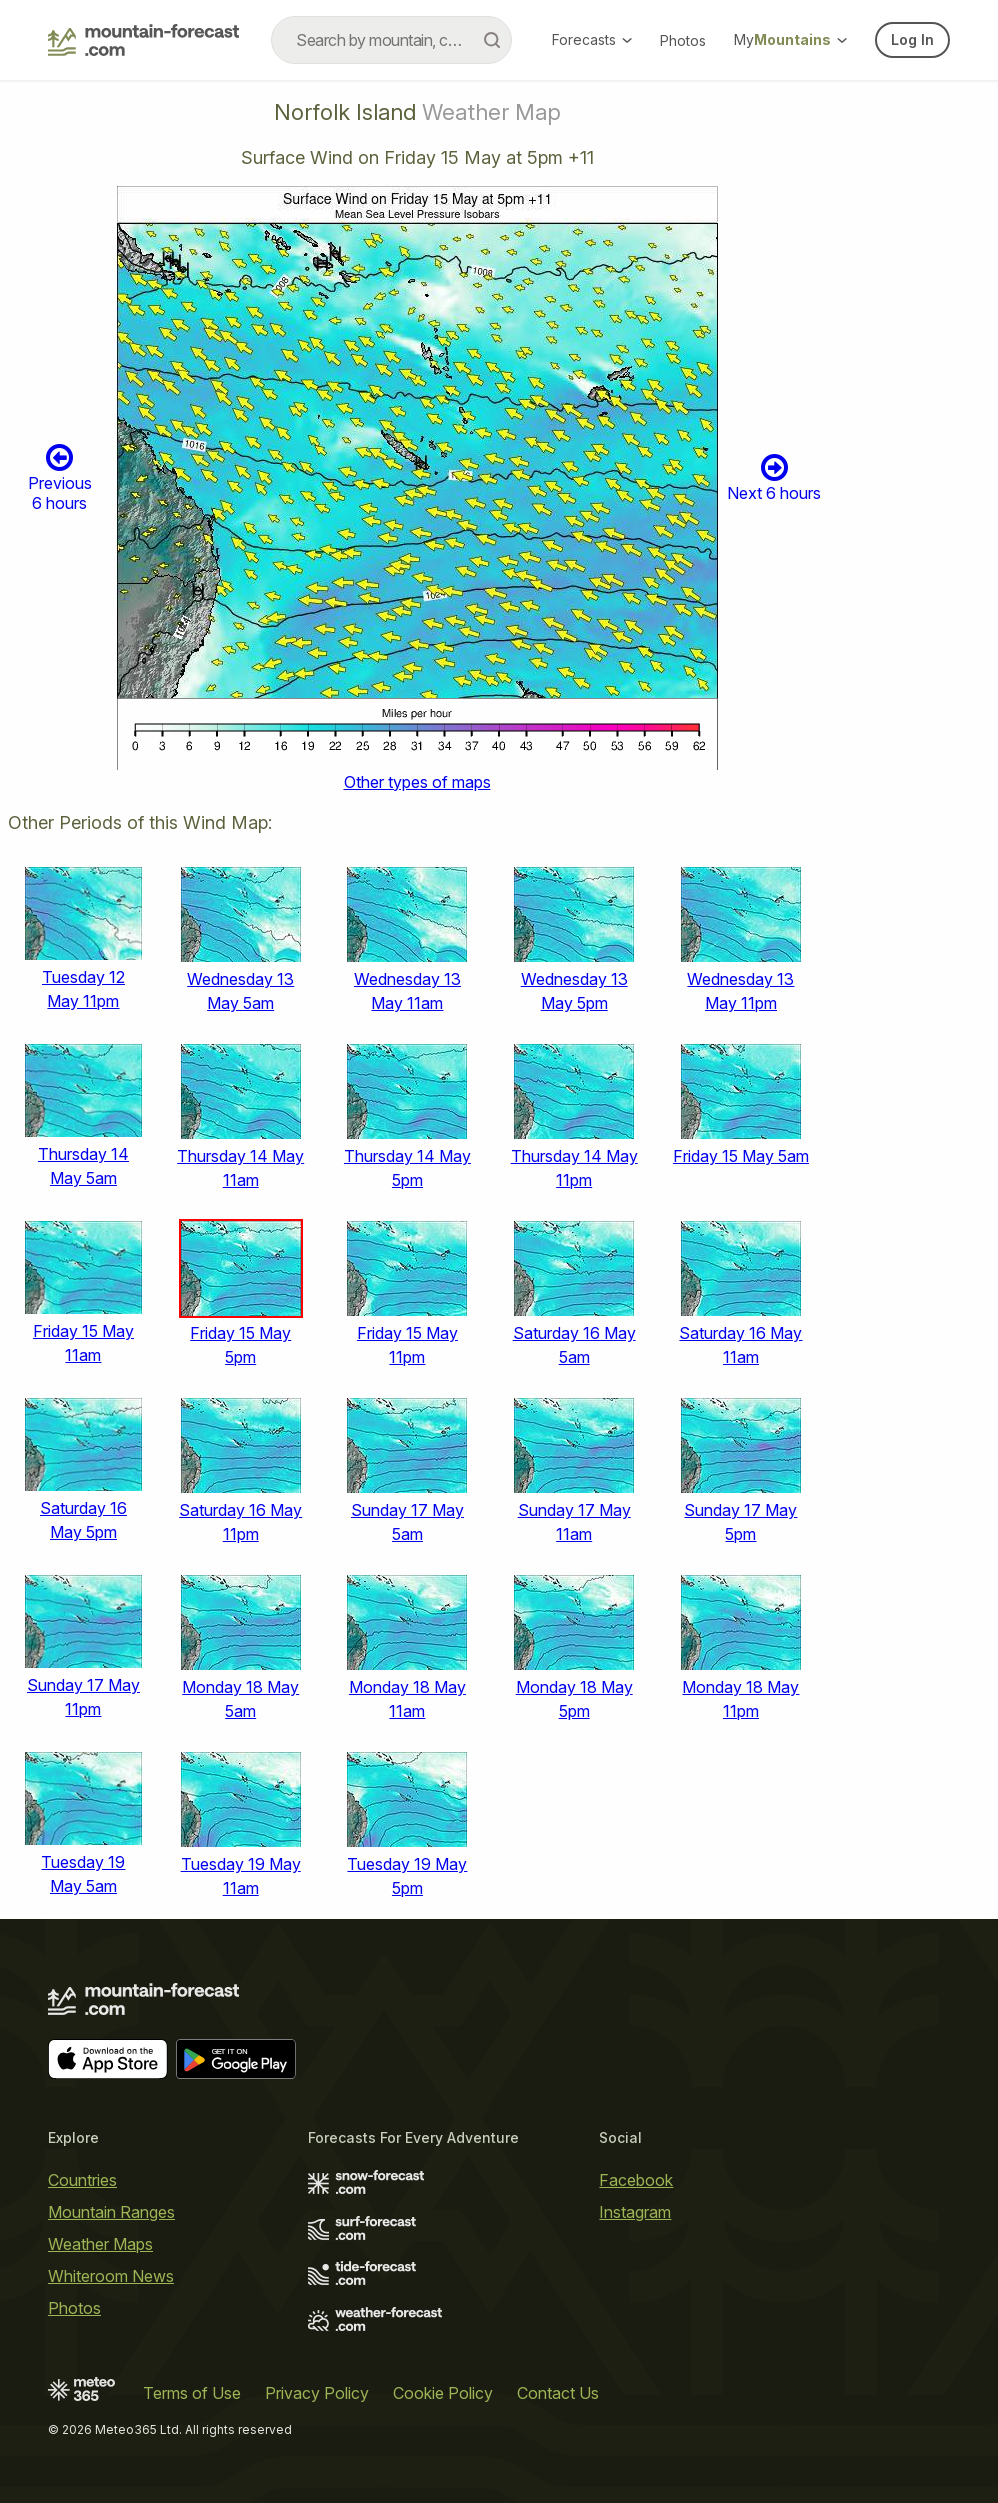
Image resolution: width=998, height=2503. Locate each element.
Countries (82, 2180)
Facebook (636, 2180)
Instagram (635, 2212)
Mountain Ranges (111, 2212)
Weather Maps (100, 2244)
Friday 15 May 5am (741, 1156)
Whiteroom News (111, 2276)
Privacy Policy (317, 2393)
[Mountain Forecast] (143, 40)
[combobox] (391, 40)
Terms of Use (192, 2393)
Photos (683, 40)
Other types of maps (417, 782)
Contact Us (558, 2393)
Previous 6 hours (60, 477)
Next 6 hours (774, 477)
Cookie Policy (443, 2393)
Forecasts (592, 39)
